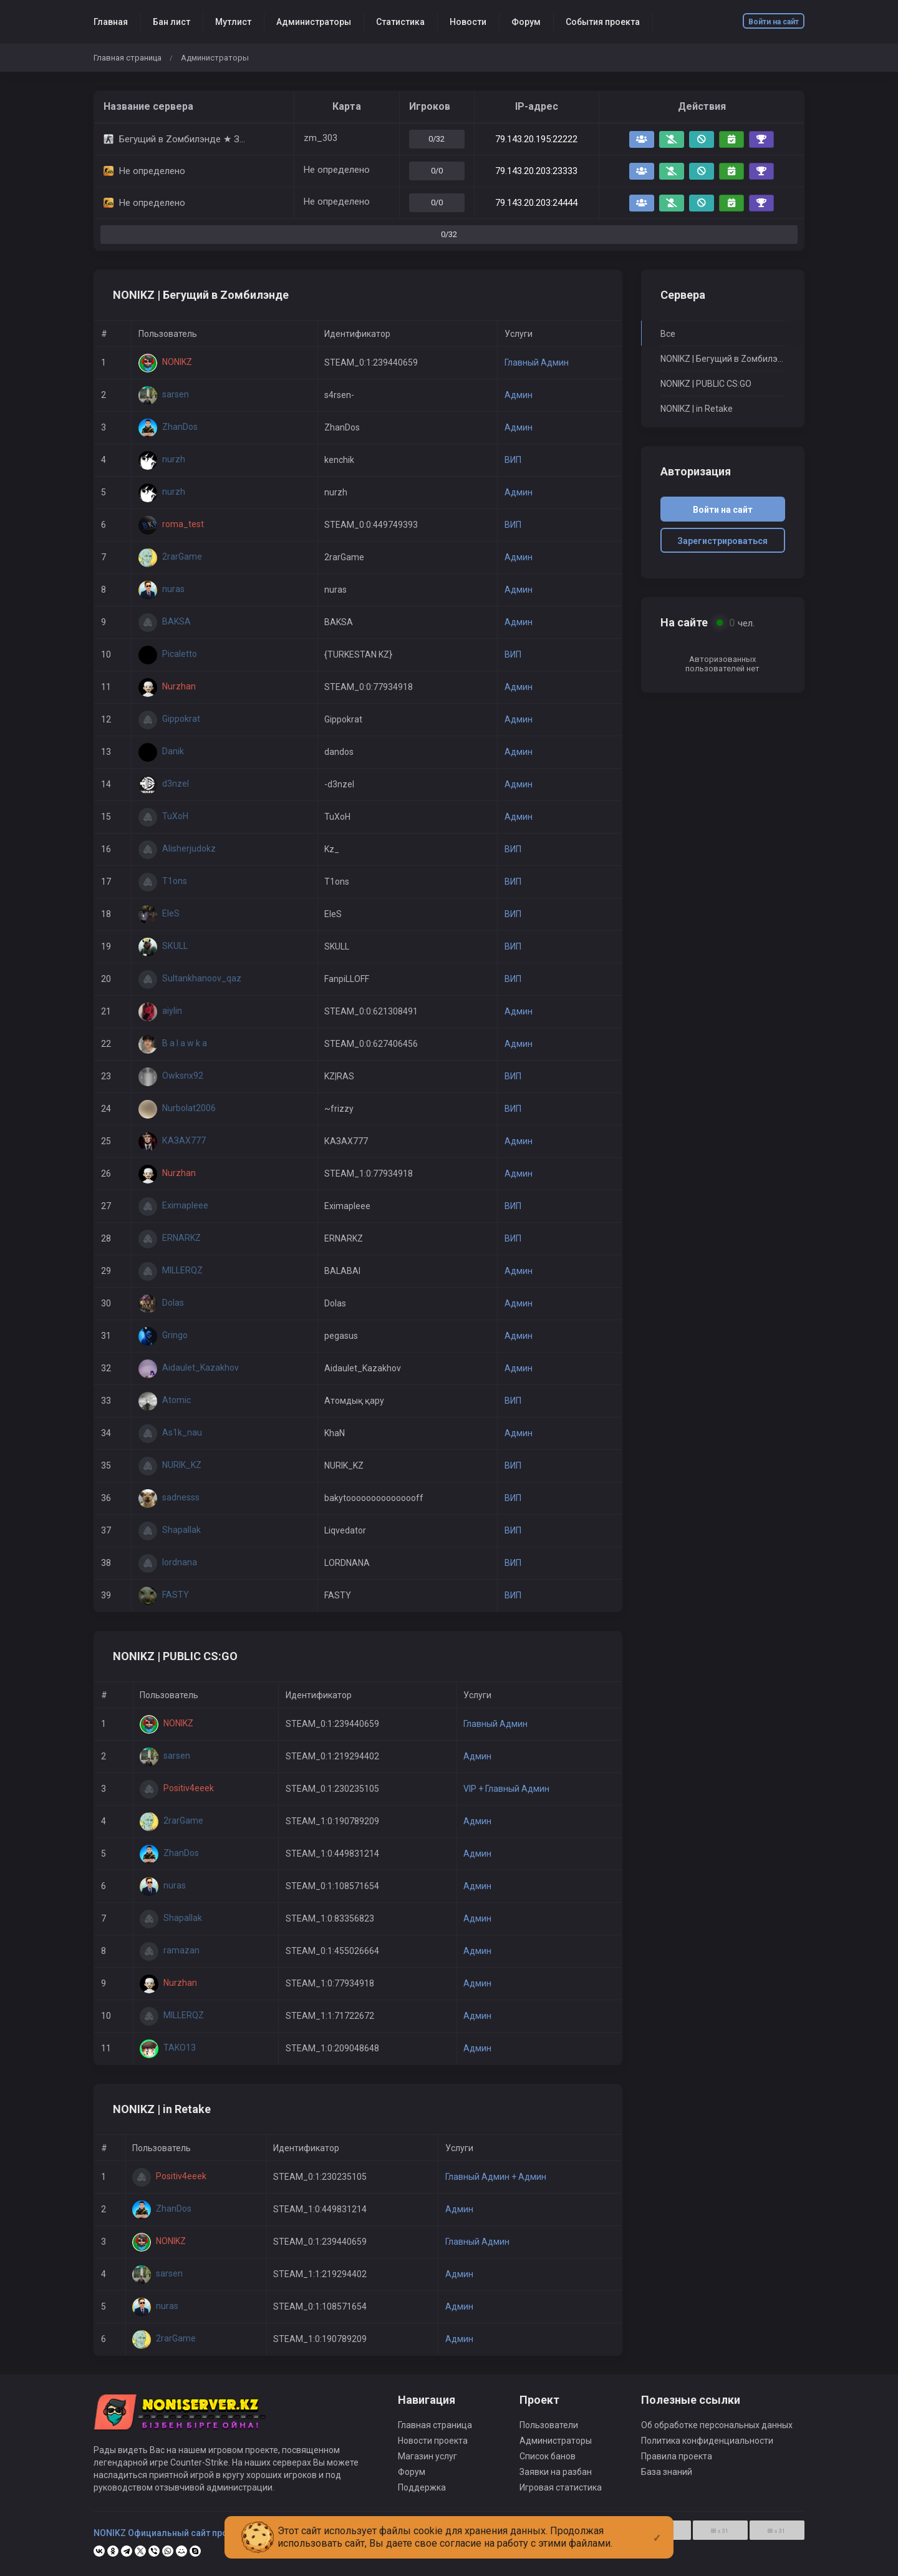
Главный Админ (537, 362)
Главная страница (128, 57)
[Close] (657, 2528)
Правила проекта (676, 2456)
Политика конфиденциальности (707, 2441)
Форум (526, 22)
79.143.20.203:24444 (536, 202)
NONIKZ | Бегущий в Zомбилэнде (723, 359)
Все (667, 334)
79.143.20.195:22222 (536, 139)
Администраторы (313, 22)
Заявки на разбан (555, 2472)
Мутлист (233, 22)
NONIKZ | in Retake (696, 409)
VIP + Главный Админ (506, 1789)
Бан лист (171, 22)
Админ (519, 395)
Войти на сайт (773, 21)
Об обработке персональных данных (717, 2425)
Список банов (547, 2456)
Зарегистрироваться (722, 541)
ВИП (513, 460)
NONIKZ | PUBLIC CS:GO (705, 384)
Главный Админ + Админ (495, 2177)
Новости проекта (433, 2441)
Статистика (400, 22)
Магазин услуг (427, 2456)
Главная (111, 22)
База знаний (666, 2472)
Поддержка (422, 2487)
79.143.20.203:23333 (536, 171)
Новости (468, 22)
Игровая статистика (560, 2487)
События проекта (603, 22)
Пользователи (548, 2425)
